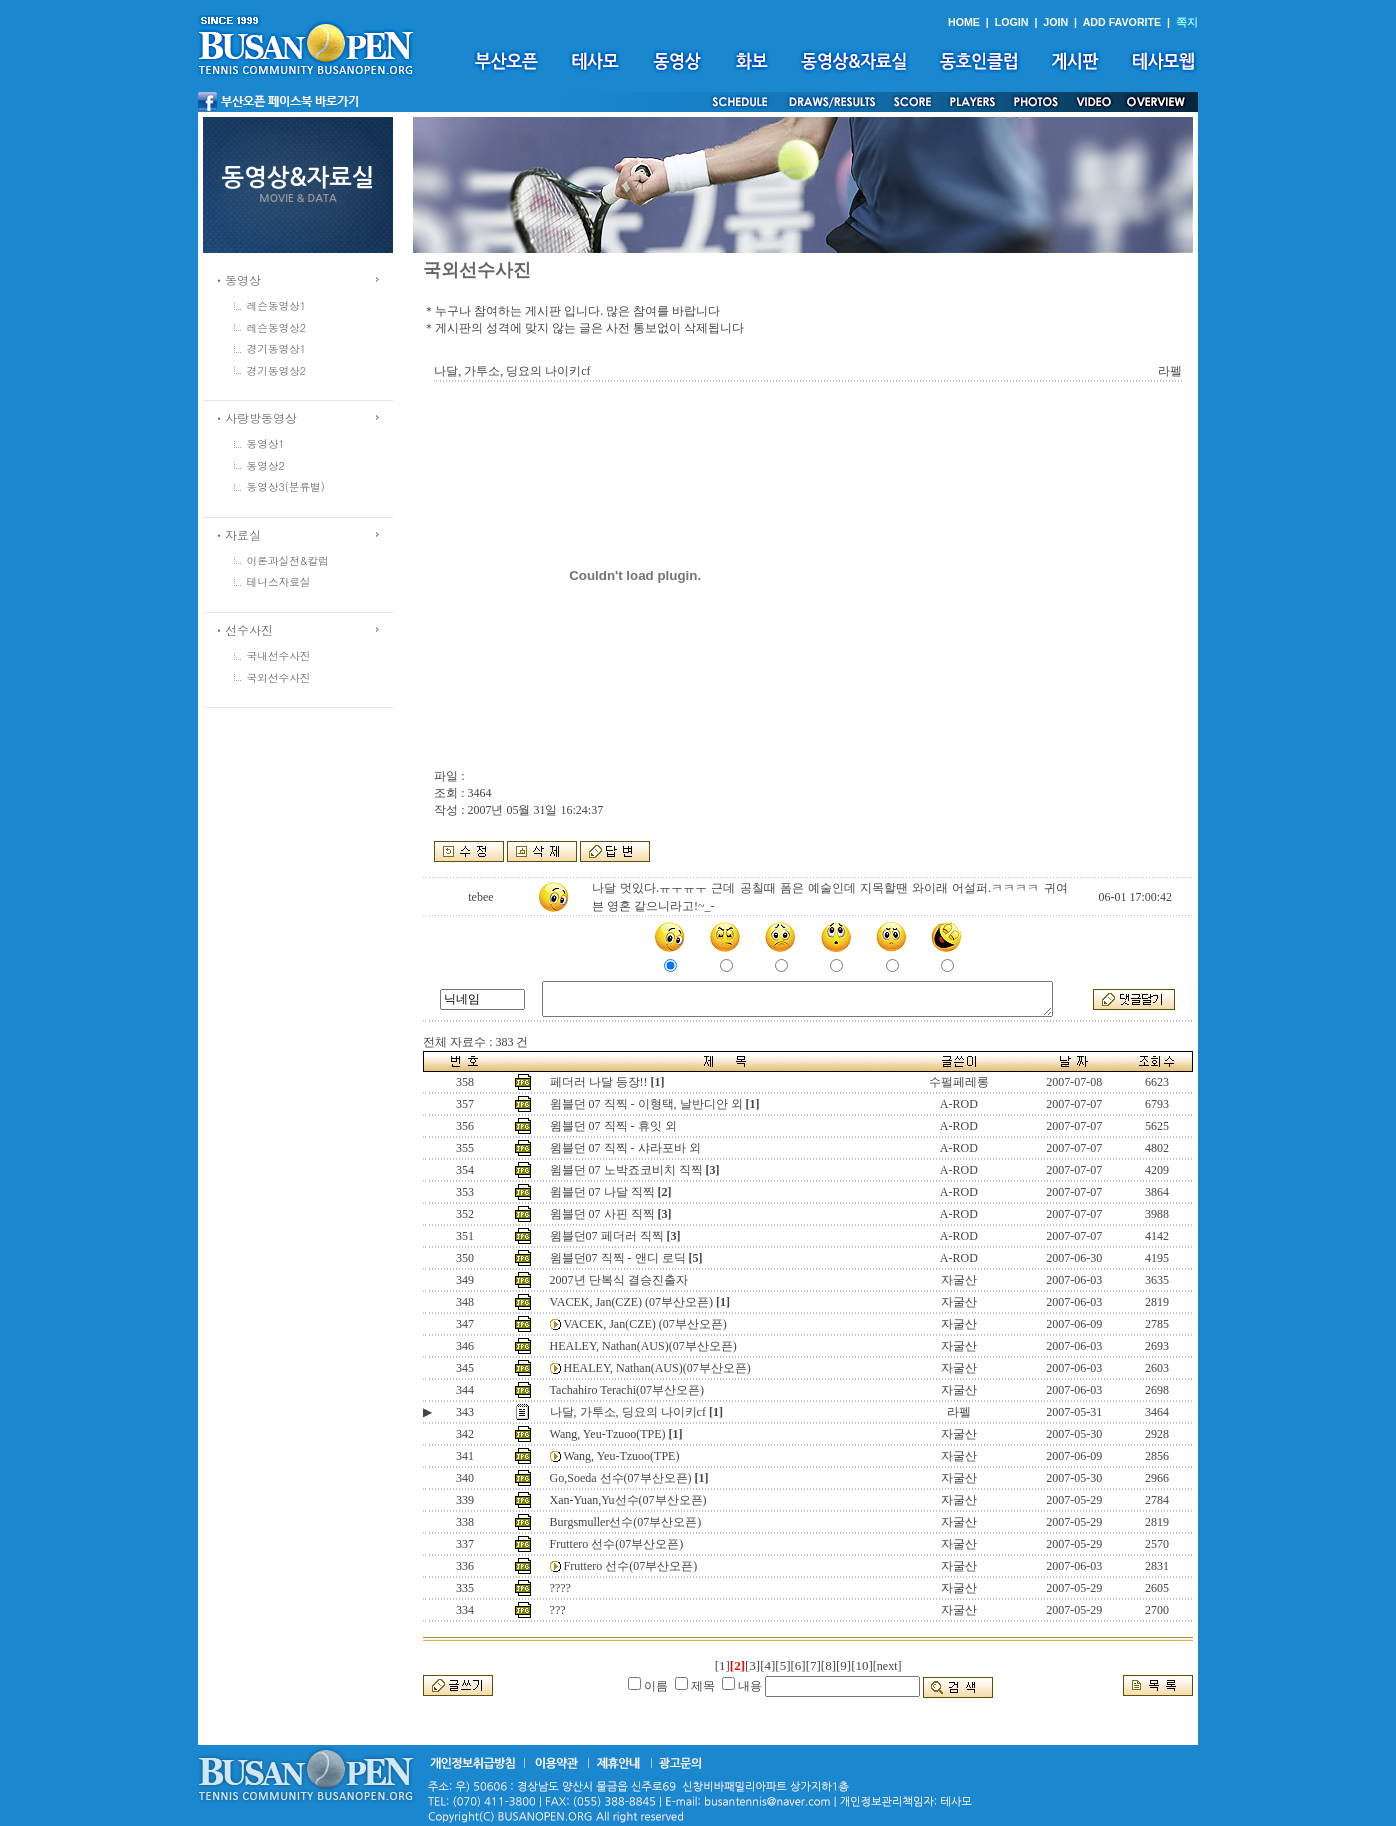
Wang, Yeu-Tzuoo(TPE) (608, 1434)
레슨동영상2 (277, 327)
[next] (887, 1666)
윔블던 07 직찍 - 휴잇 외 (613, 1126)
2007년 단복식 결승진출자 (619, 1280)
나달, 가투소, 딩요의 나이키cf (628, 1412)
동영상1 (266, 443)
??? (558, 1610)
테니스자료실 (279, 581)
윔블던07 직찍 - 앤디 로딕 (618, 1258)
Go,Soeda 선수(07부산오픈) (621, 1478)
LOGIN (1012, 22)
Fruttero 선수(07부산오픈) (617, 1544)
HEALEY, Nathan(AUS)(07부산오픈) (643, 1346)
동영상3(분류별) (286, 486)
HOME (964, 22)
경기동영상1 (277, 348)
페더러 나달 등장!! (599, 1082)
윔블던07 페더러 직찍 (607, 1236)
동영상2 (266, 465)
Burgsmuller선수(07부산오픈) (626, 1522)
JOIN (1055, 22)
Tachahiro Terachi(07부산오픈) (627, 1390)
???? (560, 1588)
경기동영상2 (277, 370)
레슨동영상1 (277, 305)
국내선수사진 (279, 655)
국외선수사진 (279, 677)
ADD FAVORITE (1122, 22)
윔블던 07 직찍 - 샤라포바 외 (625, 1148)
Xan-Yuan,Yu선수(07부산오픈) (628, 1500)
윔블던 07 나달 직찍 (602, 1192)
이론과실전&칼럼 (288, 560)
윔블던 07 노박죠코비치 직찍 (626, 1170)
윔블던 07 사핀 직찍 (602, 1214)
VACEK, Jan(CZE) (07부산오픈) (631, 1302)
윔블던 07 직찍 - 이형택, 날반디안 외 (646, 1104)
